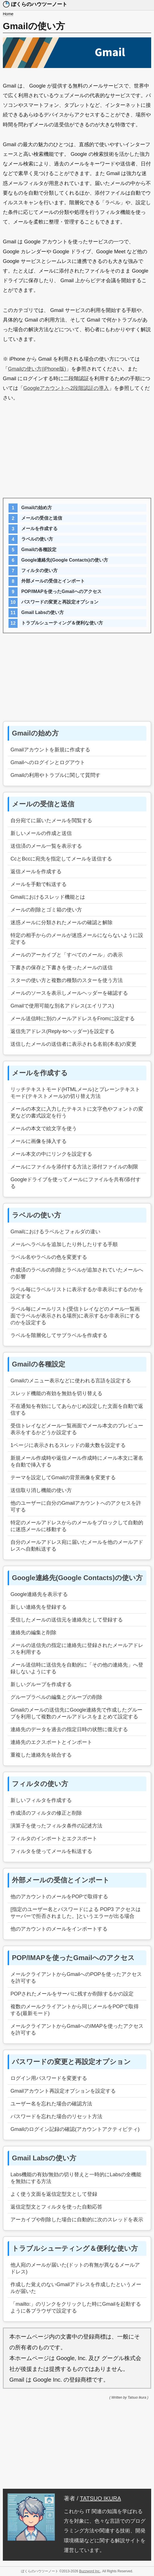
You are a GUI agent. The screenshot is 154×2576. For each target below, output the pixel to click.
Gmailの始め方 (36, 507)
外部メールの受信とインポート (53, 581)
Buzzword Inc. (89, 2571)
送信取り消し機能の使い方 (41, 1490)
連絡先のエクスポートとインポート (51, 1742)
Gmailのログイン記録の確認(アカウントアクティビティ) (75, 2129)
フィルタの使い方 (39, 570)
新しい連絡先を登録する (38, 1607)
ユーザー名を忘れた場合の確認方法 (51, 2104)
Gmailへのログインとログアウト (47, 762)
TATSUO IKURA (100, 2498)
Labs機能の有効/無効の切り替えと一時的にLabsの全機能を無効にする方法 (75, 2178)
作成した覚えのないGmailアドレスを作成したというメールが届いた (75, 2288)
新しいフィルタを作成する (41, 1800)
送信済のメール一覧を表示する (46, 846)
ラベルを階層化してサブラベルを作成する (58, 1335)
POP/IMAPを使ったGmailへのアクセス (61, 591)
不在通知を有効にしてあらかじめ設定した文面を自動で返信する (76, 1409)
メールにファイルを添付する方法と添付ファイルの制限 (74, 1167)
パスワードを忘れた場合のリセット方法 (56, 2116)
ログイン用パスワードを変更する (48, 2078)
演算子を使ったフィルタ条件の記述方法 (56, 1826)
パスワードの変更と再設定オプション (59, 602)
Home (8, 14)
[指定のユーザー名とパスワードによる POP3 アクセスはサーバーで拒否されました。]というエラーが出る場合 (75, 1913)
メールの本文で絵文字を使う (43, 1128)
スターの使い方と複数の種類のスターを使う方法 (66, 980)
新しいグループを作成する (41, 1684)
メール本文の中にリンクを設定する (51, 1154)
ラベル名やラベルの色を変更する (48, 1257)
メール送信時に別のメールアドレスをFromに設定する (72, 1018)
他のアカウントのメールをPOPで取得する (59, 1896)
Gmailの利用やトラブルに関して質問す (55, 775)
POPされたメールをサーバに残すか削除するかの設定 (72, 1994)
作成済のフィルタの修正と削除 (46, 1813)
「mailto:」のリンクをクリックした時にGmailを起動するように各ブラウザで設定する (75, 2307)
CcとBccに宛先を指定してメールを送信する (61, 859)
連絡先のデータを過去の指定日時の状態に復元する (69, 1729)
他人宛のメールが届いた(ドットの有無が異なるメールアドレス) (75, 2268)
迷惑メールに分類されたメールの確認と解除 (61, 922)
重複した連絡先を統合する (41, 1755)
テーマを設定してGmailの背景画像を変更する (63, 1477)
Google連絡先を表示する (39, 1594)
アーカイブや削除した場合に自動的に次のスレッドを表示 (76, 2219)
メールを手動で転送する (38, 884)
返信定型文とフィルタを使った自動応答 (56, 2207)
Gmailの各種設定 (38, 549)
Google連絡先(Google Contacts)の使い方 (64, 560)
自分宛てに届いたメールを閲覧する (51, 820)
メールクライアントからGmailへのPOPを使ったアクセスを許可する (76, 1977)
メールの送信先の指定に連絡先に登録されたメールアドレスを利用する (76, 1648)
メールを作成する (39, 528)
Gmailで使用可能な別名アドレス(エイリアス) (62, 1006)
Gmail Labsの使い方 (42, 612)
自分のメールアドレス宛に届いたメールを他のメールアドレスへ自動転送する (76, 1545)
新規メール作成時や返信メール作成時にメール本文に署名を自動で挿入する (76, 1461)
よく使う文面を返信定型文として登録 (53, 2194)
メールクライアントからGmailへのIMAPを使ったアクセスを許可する (77, 2029)
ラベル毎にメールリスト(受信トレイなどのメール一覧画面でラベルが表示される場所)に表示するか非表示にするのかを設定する (75, 1315)
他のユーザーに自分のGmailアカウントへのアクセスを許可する (75, 1506)
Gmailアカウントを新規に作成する (50, 750)
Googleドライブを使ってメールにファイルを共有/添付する (75, 1183)
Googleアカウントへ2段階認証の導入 (66, 388)
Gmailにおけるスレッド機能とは (47, 897)
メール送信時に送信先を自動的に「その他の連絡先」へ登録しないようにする (76, 1668)
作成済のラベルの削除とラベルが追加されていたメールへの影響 (76, 1273)
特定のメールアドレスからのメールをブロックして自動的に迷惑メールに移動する (76, 1526)
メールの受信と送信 (41, 518)
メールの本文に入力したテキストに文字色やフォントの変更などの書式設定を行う (76, 1112)
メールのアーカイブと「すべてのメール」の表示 (66, 955)
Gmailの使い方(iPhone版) (37, 369)
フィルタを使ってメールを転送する (51, 1851)
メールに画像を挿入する (38, 1141)
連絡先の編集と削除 (33, 1632)
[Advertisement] (77, 452)
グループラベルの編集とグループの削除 (56, 1697)
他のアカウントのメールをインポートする (58, 1929)
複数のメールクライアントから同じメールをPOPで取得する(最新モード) (74, 2010)
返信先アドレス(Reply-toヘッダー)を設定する (62, 1031)
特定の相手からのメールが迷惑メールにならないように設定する (76, 938)
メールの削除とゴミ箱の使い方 (46, 910)
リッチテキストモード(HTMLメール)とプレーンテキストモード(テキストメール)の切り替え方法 (75, 1093)
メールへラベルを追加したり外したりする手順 (64, 1244)
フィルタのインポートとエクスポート (53, 1838)
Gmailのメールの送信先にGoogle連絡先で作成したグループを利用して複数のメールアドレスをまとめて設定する (76, 1713)
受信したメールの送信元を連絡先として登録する (66, 1620)
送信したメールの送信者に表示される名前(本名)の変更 (73, 1044)
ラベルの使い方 (37, 539)
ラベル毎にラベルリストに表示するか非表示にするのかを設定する (76, 1293)
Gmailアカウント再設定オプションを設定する (63, 2091)
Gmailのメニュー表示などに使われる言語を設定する (70, 1380)
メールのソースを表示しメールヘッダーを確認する (69, 993)
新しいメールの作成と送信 (41, 833)
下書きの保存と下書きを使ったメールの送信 (61, 967)
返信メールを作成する (36, 871)
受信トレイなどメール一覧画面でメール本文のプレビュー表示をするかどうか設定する (76, 1429)
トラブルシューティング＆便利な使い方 (62, 622)
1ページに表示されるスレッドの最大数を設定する (68, 1445)
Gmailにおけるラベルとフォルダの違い (55, 1231)
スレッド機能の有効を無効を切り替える (56, 1393)
